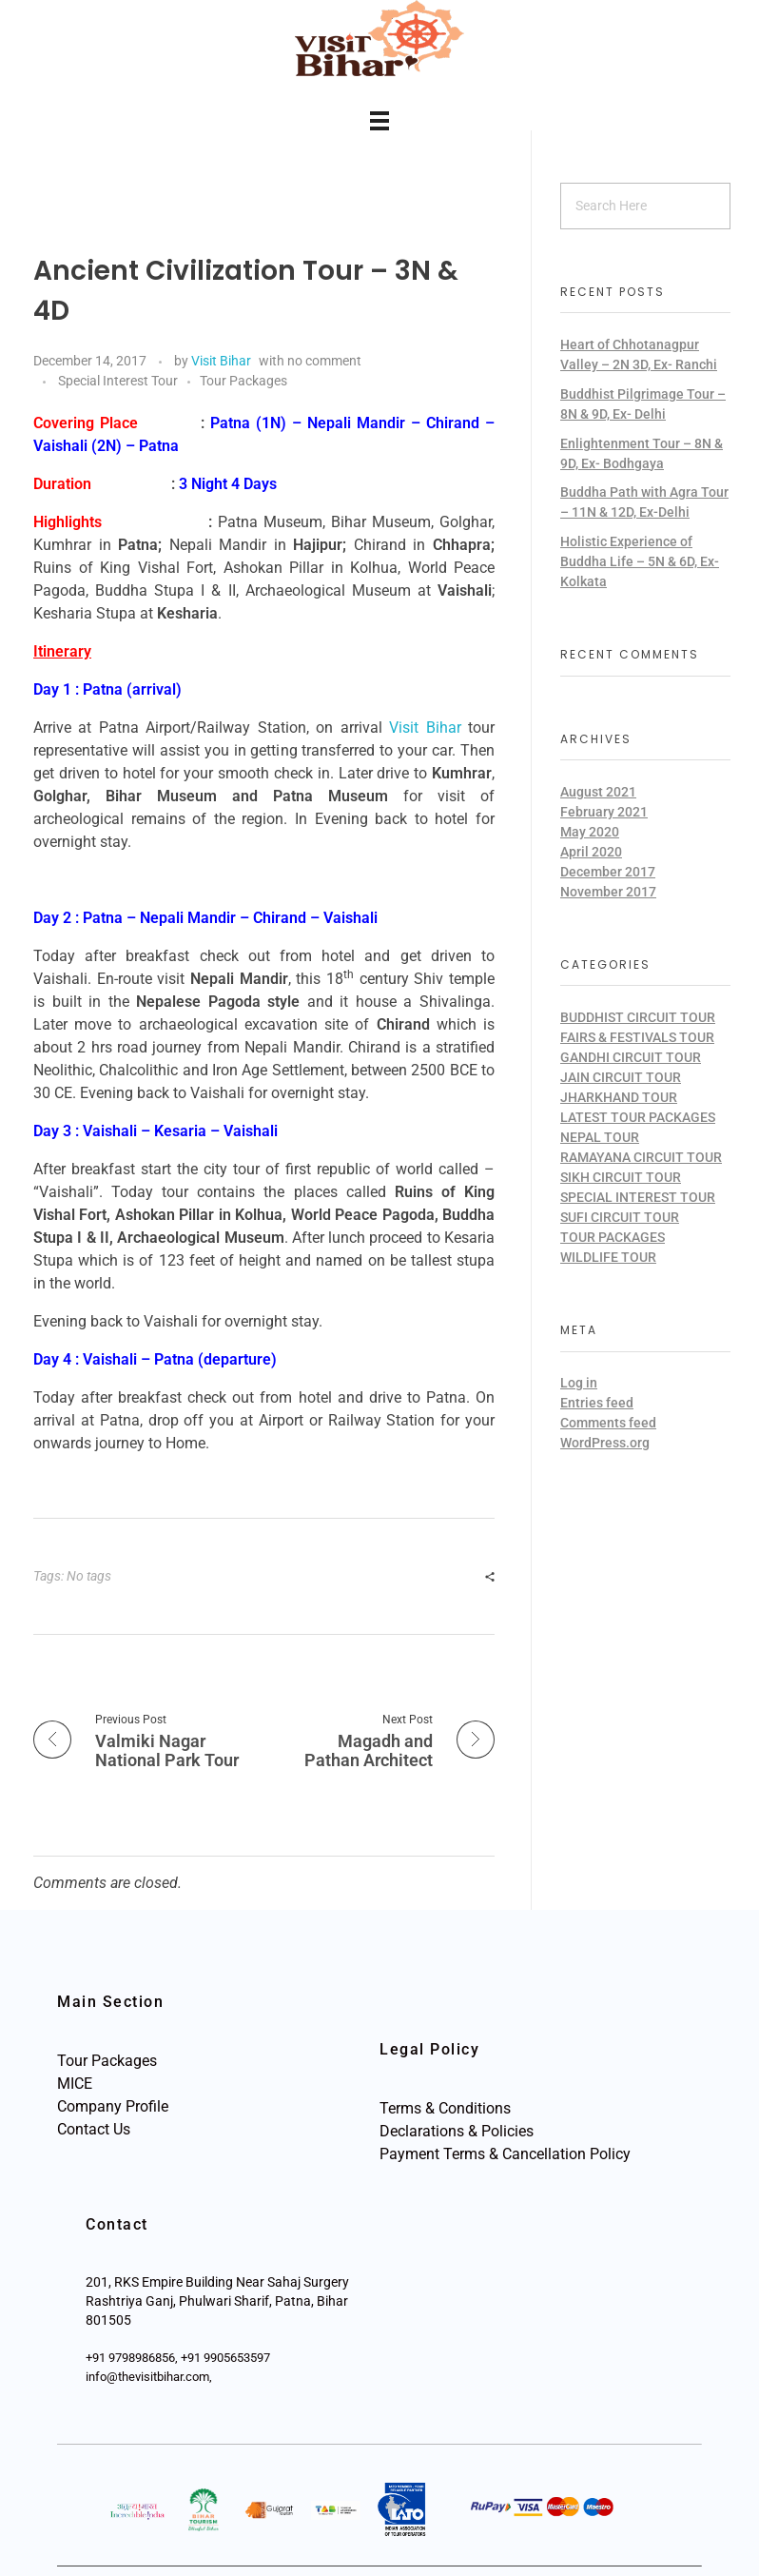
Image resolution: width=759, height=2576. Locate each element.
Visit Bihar (221, 360)
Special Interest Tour (118, 380)
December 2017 (607, 871)
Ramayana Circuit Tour (641, 1157)
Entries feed (596, 1402)
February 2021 (604, 811)
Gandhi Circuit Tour (630, 1057)
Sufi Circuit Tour (619, 1217)
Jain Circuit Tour (620, 1077)
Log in (578, 1382)
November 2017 (608, 891)
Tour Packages (243, 380)
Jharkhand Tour (618, 1097)
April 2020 (591, 851)
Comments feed (608, 1422)
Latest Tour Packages (637, 1117)
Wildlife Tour (608, 1257)
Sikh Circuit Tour (620, 1177)
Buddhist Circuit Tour (637, 1017)
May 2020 (589, 831)
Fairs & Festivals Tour (637, 1037)
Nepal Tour (599, 1137)
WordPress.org (605, 1442)
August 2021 (598, 791)
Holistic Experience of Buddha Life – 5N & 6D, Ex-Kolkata (639, 561)
